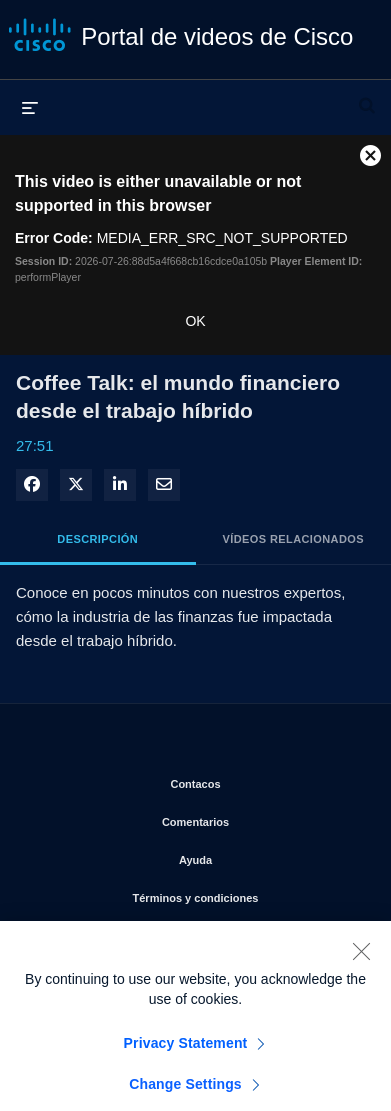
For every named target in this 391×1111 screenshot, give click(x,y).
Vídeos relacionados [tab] (293, 539)
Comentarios (261, 818)
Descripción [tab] (97, 539)
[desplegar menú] (30, 107)
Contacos (265, 780)
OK (195, 321)
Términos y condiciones (246, 894)
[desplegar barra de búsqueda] (367, 97)
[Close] (361, 964)
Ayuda (269, 856)
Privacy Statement (186, 1056)
